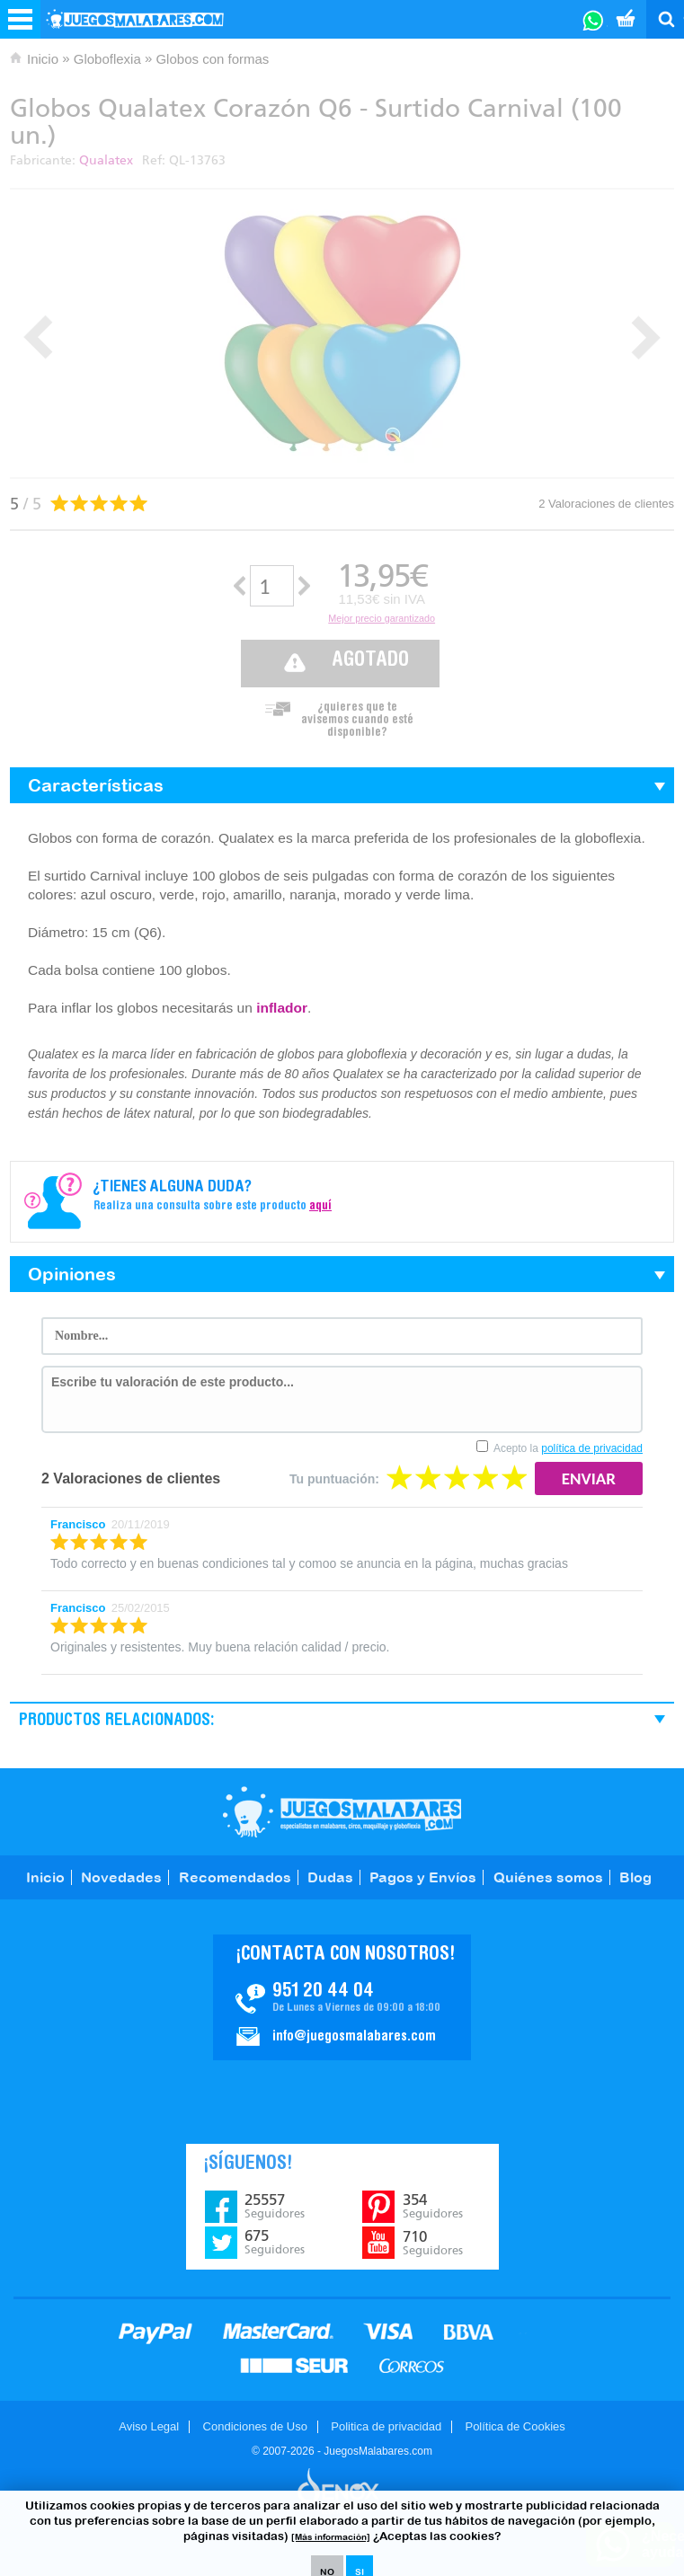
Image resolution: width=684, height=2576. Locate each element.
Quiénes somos (548, 1877)
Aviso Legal (149, 2426)
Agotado (370, 661)
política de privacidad (592, 1448)
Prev (38, 337)
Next (646, 337)
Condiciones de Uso (255, 2426)
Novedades (121, 1877)
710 (433, 2242)
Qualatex (106, 160)
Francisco (77, 1524)
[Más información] (330, 2537)
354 (433, 2205)
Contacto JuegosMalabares (342, 1997)
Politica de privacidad (386, 2426)
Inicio (42, 58)
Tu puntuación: (334, 1479)
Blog (635, 1877)
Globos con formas (212, 58)
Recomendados (235, 1877)
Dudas (330, 1877)
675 (274, 2241)
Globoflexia (107, 58)
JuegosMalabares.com (342, 1811)
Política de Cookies (514, 2426)
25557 (274, 2205)
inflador (281, 1007)
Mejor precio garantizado (381, 618)
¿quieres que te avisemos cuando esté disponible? (357, 715)
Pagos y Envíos (422, 1877)
